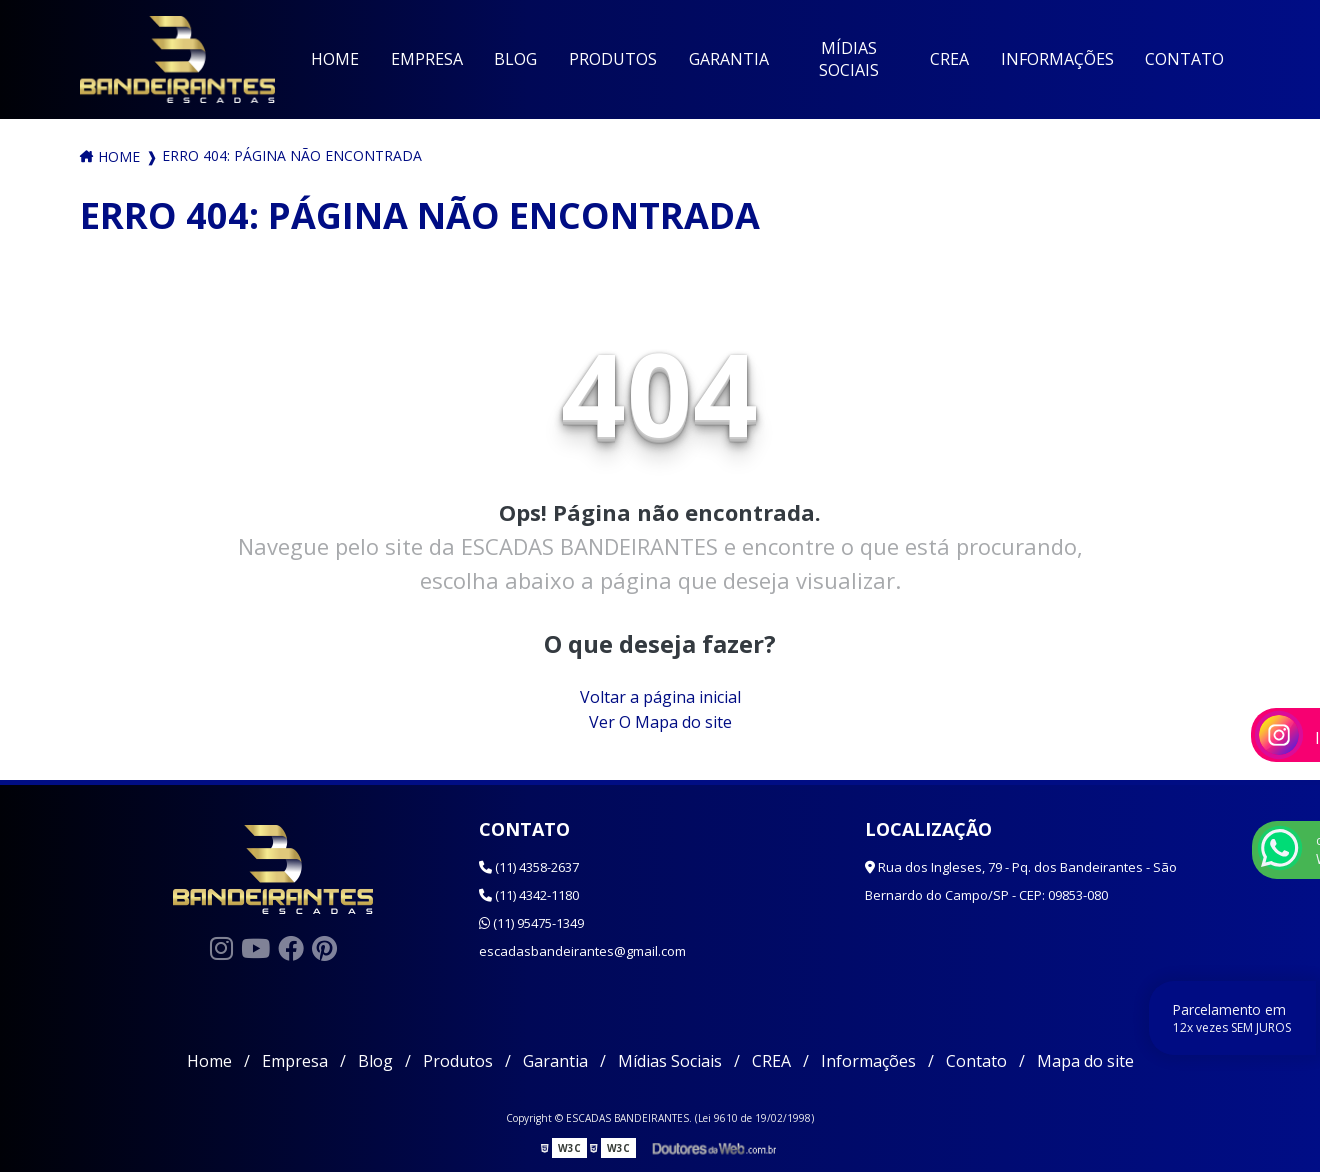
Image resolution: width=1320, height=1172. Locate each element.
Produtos (613, 59)
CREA (949, 59)
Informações (1057, 59)
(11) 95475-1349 (531, 923)
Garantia (729, 59)
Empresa (427, 59)
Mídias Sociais (849, 59)
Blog (515, 59)
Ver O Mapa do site (660, 722)
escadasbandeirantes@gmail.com (582, 951)
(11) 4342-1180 (529, 895)
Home (335, 59)
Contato (1184, 59)
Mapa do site (1085, 1061)
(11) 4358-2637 (529, 867)
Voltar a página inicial (660, 697)
